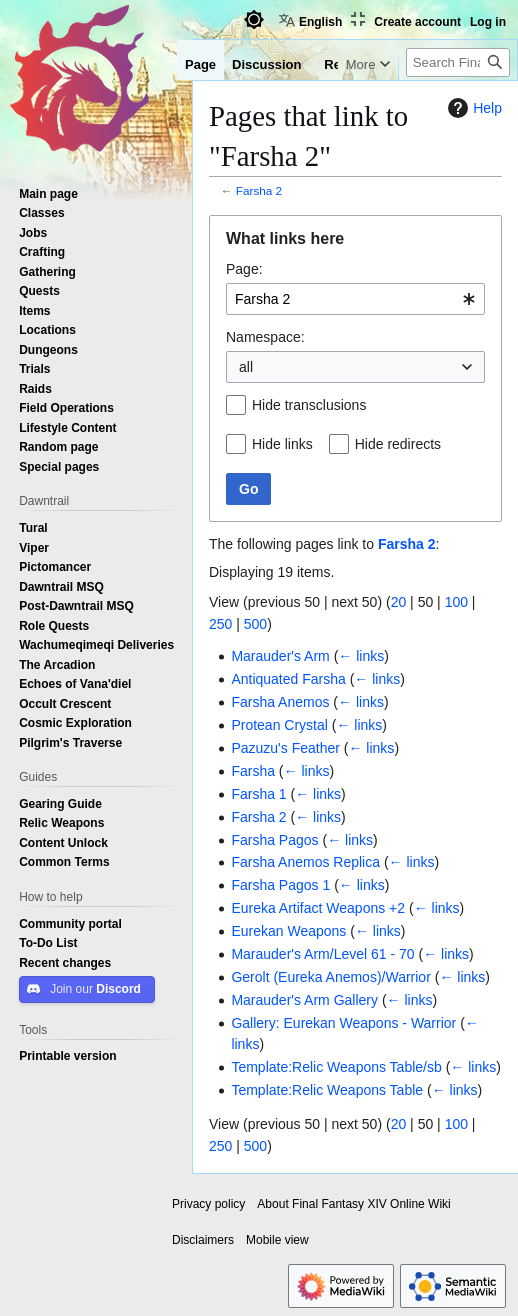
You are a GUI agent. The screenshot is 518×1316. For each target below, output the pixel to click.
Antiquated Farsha (288, 679)
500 (255, 624)
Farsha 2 (259, 190)
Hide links (282, 444)
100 (456, 602)
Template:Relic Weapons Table (327, 1090)
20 (399, 602)
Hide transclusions (309, 405)
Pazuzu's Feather (285, 748)
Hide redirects (398, 444)
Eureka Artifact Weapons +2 (318, 908)
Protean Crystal (279, 725)
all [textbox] (246, 367)
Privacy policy (208, 1204)
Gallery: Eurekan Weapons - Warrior (343, 1023)
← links (361, 656)
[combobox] (355, 299)
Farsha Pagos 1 (280, 885)
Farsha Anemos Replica (305, 862)
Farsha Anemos (280, 702)
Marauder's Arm (280, 656)
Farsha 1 (258, 794)
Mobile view (277, 1240)
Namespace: (265, 337)
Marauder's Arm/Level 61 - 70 (322, 954)
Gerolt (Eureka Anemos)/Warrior (330, 977)
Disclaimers (203, 1240)
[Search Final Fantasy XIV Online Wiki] (458, 102)
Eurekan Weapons (288, 931)
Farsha (253, 771)
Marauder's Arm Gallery (304, 1000)
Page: (244, 269)
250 (220, 624)
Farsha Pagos (274, 840)
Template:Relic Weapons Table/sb (336, 1067)
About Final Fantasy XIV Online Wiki (353, 1204)
